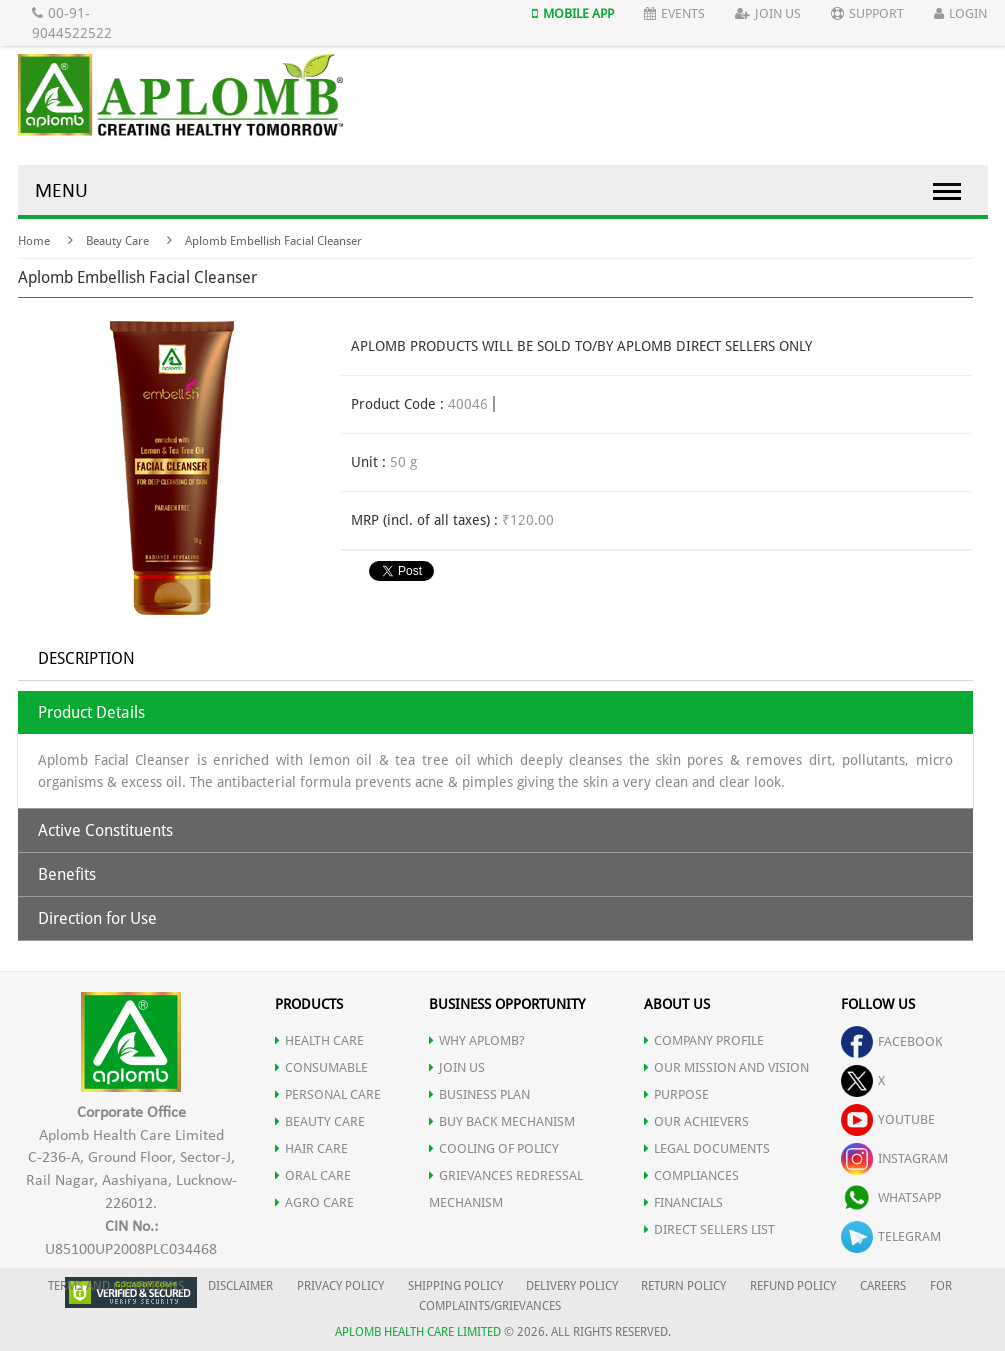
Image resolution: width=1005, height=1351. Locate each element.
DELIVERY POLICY (572, 1286)
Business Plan (479, 1094)
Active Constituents (105, 830)
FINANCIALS (683, 1202)
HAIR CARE (311, 1148)
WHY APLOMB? (477, 1040)
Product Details (91, 712)
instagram (894, 1158)
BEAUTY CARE (320, 1121)
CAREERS (883, 1286)
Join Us (768, 13)
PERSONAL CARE (328, 1094)
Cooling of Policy (494, 1148)
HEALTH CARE (319, 1040)
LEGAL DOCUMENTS (707, 1148)
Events (674, 13)
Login (960, 13)
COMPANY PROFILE (704, 1040)
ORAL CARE (313, 1175)
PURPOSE (676, 1094)
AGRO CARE (314, 1202)
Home (34, 241)
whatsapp (891, 1197)
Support (867, 13)
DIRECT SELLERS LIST (709, 1229)
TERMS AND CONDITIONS (116, 1286)
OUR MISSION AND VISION (726, 1067)
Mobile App (573, 13)
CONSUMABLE (321, 1067)
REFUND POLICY (793, 1286)
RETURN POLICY (683, 1286)
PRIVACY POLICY (340, 1286)
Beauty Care (117, 241)
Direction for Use (97, 918)
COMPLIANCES (691, 1175)
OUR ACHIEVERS (696, 1121)
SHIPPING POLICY (457, 1286)
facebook (892, 1041)
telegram (891, 1236)
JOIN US (457, 1067)
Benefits (67, 874)
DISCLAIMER (240, 1286)
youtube (888, 1119)
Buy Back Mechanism (502, 1121)
